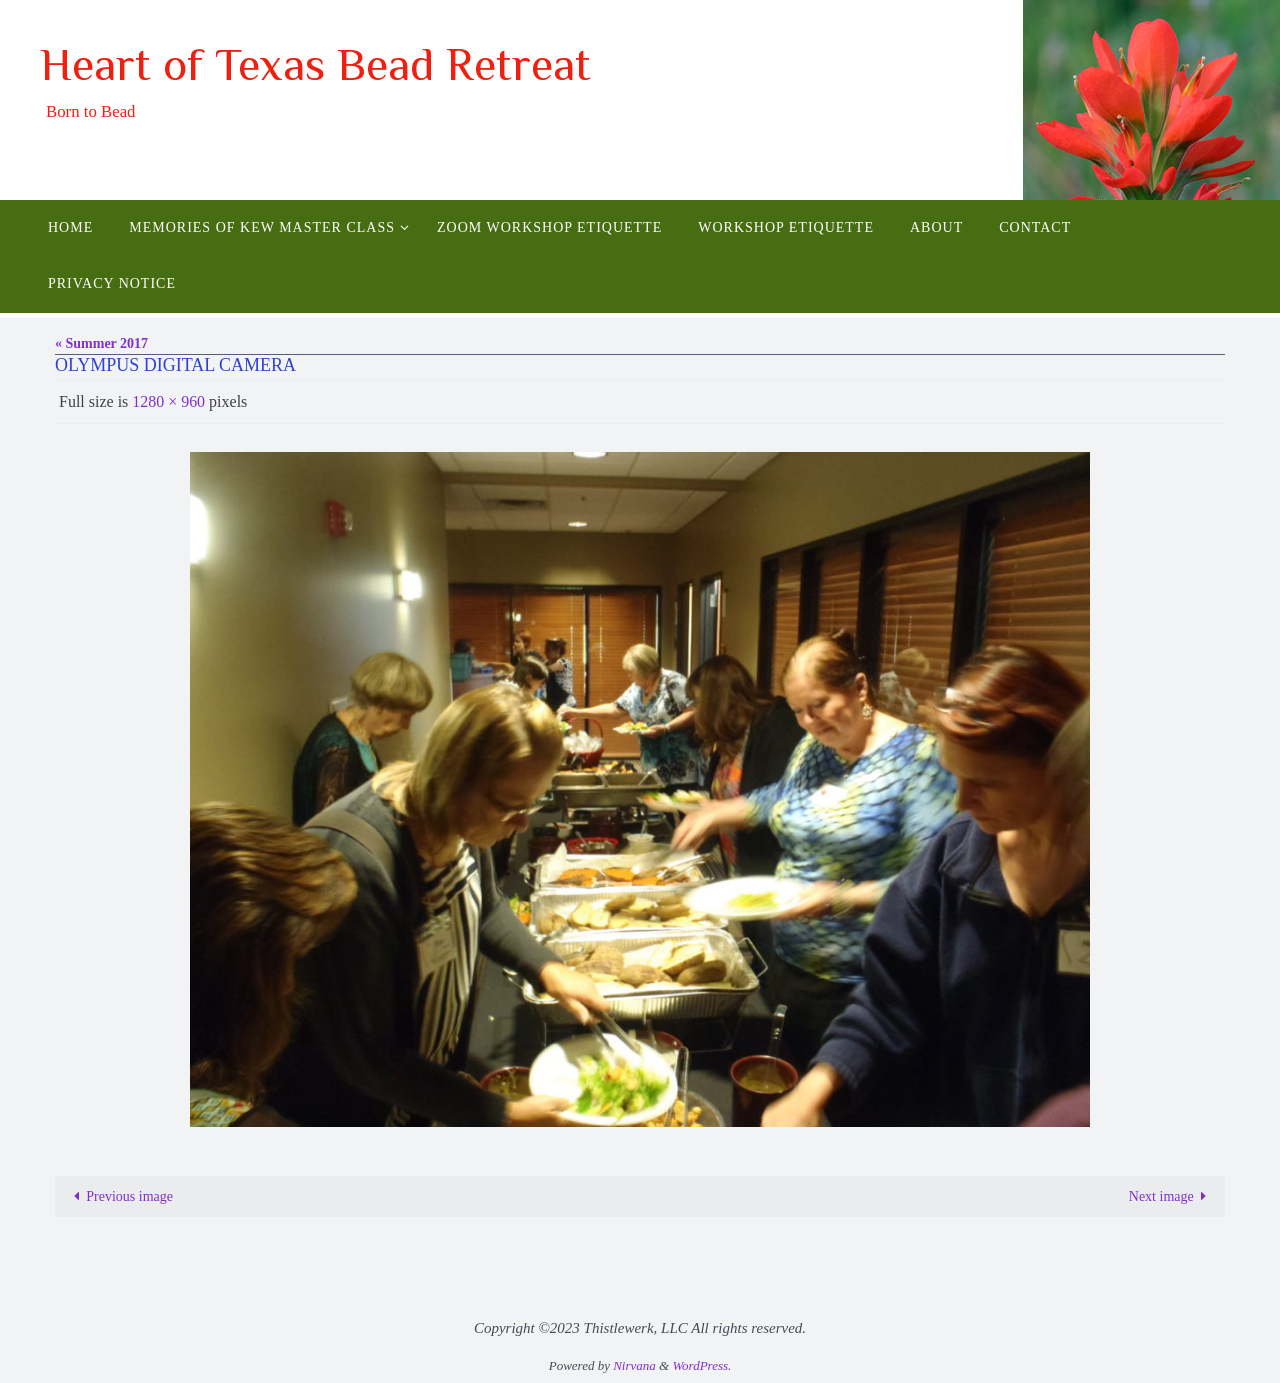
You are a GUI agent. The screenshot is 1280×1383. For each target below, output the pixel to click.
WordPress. (701, 1365)
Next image (1171, 1196)
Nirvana (634, 1365)
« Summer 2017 (101, 343)
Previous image (120, 1196)
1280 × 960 (168, 401)
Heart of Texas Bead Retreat (315, 64)
